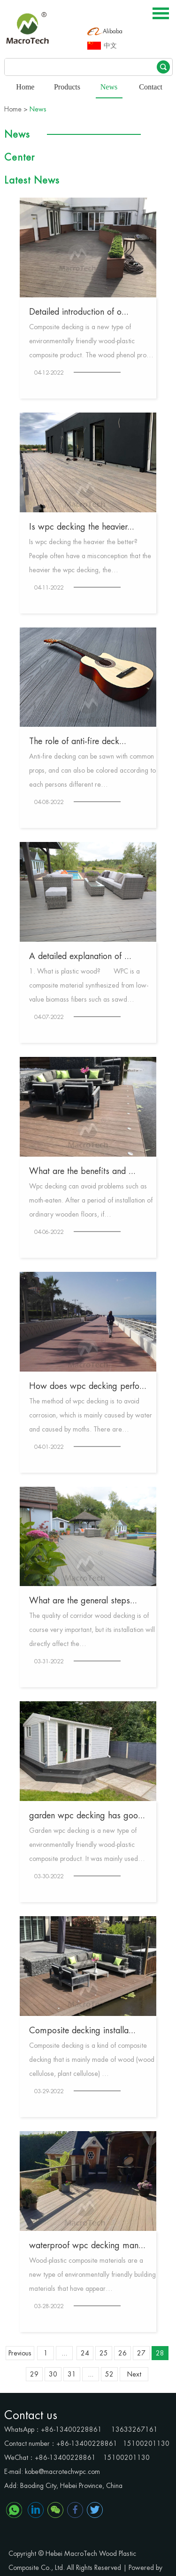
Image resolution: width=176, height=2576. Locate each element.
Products (67, 87)
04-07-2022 (48, 1017)
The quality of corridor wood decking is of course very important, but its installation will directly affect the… (92, 1629)
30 (53, 2374)
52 (109, 2374)
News (108, 87)
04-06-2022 (48, 1232)
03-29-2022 (48, 2091)
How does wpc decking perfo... (87, 1386)
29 (34, 2374)
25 (103, 2353)
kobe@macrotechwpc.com (62, 2471)
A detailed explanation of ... (80, 956)
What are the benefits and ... (82, 1171)
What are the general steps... (83, 1600)
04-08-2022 (48, 802)
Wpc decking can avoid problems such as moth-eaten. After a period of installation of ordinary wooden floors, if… (91, 1200)
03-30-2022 (48, 1876)
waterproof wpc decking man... (87, 2245)
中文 (110, 45)
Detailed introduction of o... (79, 312)
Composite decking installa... (82, 2030)
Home (25, 87)
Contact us (30, 2415)
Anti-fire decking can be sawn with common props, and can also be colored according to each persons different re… (92, 770)
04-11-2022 (48, 587)
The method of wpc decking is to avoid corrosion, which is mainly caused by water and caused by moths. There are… (90, 1415)
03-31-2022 (48, 1661)
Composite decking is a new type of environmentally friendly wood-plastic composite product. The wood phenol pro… (91, 341)
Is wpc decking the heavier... (81, 527)
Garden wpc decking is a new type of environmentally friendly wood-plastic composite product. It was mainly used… (87, 1844)
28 (160, 2353)
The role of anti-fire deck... (77, 741)
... (64, 2353)
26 (122, 2353)
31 (72, 2374)
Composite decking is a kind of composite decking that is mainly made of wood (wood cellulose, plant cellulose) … (91, 2059)
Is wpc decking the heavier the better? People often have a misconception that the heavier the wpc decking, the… (90, 556)
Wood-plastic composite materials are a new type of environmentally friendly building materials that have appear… (92, 2274)
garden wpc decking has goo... (87, 1815)
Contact (150, 87)
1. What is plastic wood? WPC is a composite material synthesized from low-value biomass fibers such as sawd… (88, 985)
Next (134, 2374)
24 (85, 2353)
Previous (19, 2353)
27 (141, 2353)
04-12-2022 (48, 373)
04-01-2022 (48, 1447)
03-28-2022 (48, 2306)
